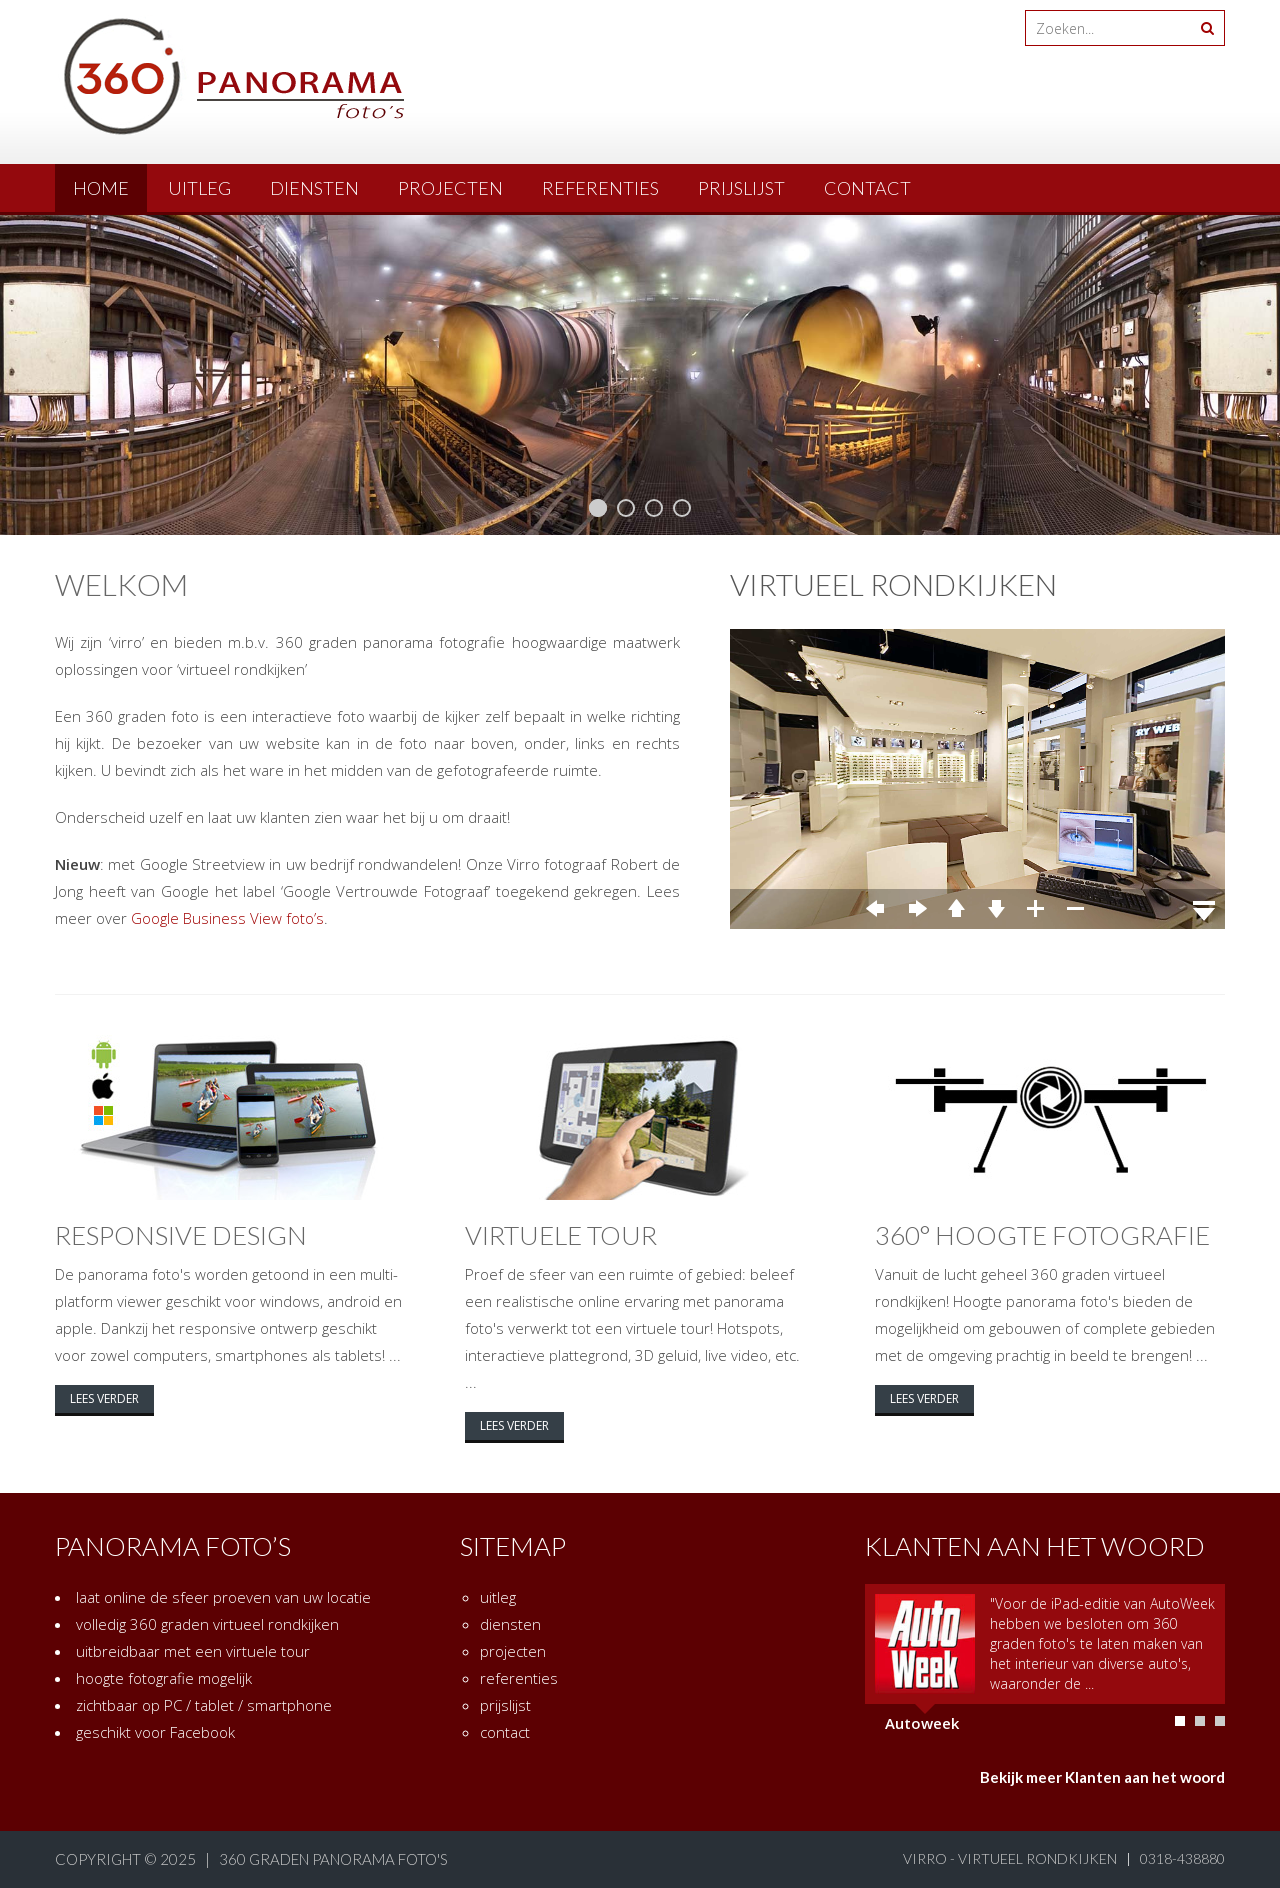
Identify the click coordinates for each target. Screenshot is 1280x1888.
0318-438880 (1182, 1858)
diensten (314, 188)
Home (101, 188)
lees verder (104, 1398)
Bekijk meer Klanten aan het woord (1102, 1777)
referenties (600, 188)
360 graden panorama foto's (333, 1859)
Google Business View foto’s (227, 918)
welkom (121, 584)
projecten (450, 188)
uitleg (199, 188)
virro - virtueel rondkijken (1010, 1858)
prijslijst (741, 188)
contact (867, 188)
